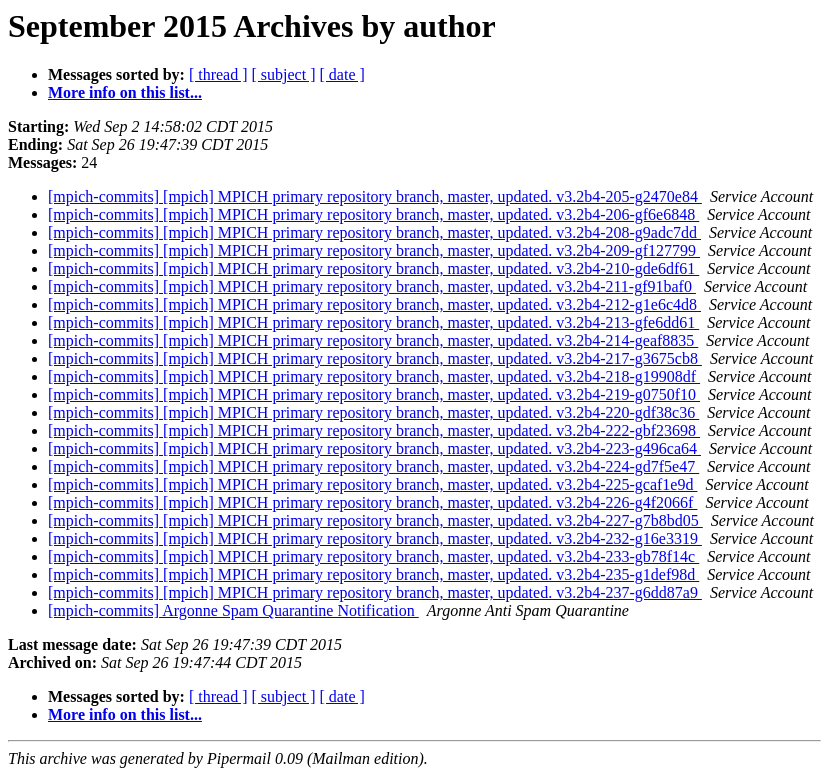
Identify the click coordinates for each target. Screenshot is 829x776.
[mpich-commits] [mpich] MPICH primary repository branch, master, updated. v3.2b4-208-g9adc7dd (374, 232)
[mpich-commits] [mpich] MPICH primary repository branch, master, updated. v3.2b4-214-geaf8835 (373, 340)
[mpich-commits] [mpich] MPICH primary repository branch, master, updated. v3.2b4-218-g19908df (374, 376)
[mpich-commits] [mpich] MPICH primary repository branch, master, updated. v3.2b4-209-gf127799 (374, 250)
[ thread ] (218, 74)
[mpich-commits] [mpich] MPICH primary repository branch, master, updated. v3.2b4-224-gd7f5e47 (373, 466)
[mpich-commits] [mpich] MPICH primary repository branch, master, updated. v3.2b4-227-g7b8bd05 (375, 520)
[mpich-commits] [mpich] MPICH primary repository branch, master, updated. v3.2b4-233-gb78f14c (373, 556)
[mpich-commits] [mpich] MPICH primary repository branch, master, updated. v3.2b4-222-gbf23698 (374, 430)
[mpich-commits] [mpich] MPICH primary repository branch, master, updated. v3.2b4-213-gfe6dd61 (373, 322)
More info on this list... (125, 92)
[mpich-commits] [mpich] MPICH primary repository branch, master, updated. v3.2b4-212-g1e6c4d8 (374, 304)
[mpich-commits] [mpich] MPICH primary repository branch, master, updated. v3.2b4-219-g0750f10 (374, 394)
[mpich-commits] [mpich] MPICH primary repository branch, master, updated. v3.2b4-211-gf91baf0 (372, 286)
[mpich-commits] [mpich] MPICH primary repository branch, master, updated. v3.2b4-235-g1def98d (373, 574)
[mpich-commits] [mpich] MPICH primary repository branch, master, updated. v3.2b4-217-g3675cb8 (375, 358)
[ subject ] (284, 74)
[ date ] (342, 74)
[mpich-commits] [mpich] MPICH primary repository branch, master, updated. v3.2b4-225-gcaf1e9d (372, 484)
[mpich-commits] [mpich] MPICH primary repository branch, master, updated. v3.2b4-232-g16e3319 (375, 538)
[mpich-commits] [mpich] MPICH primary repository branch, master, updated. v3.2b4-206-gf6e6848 (373, 214)
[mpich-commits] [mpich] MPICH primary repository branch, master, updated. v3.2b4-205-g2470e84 (375, 196)
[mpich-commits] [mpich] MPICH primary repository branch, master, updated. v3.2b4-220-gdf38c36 (373, 412)
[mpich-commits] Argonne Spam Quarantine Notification (233, 610)
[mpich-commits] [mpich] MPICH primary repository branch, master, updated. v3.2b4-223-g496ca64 (374, 448)
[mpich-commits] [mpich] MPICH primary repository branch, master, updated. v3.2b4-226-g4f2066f (372, 502)
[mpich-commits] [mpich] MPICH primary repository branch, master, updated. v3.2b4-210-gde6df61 (373, 268)
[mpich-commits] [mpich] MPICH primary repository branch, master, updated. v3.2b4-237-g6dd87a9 (375, 592)
